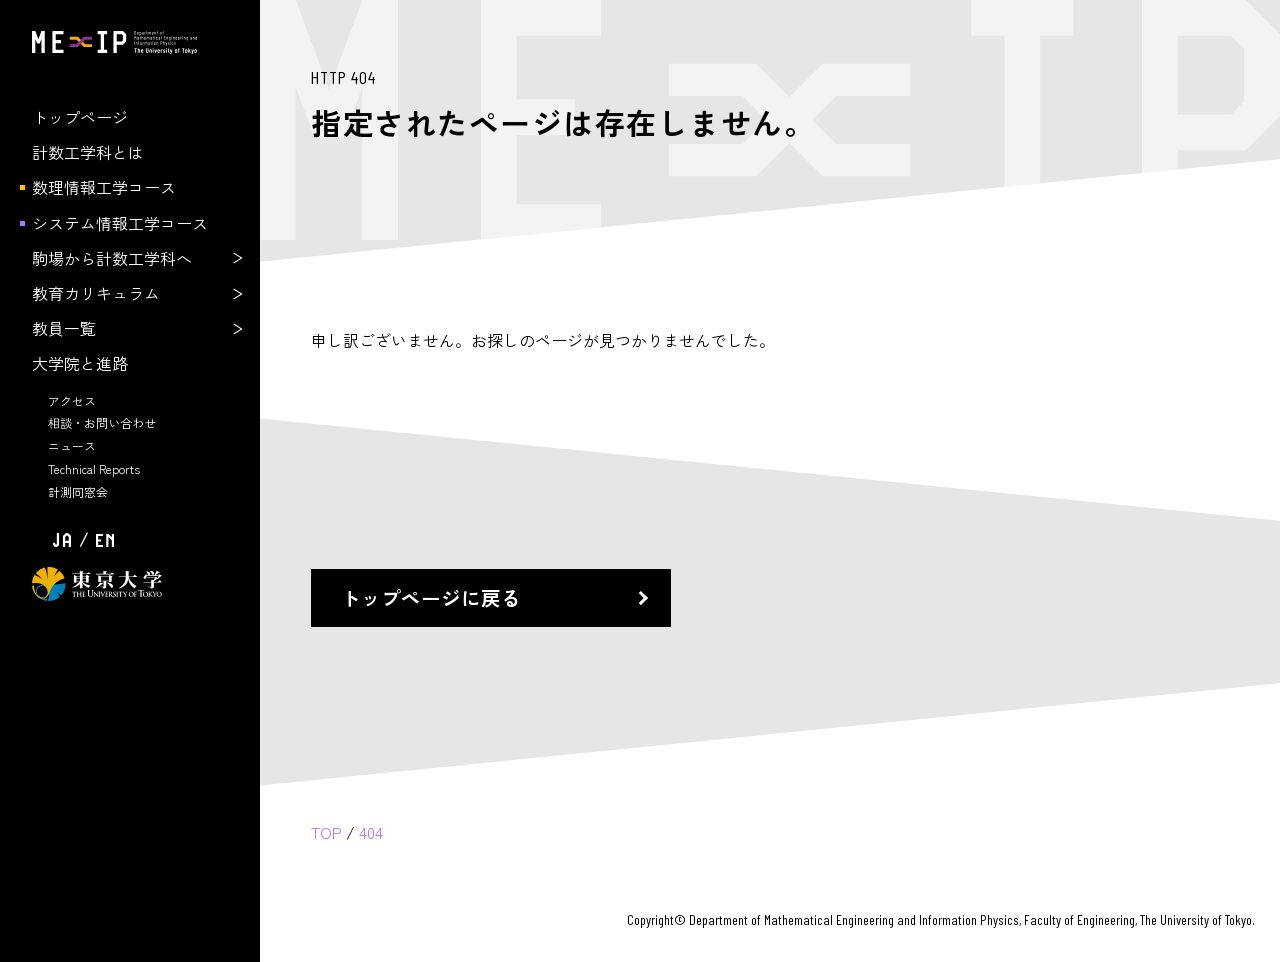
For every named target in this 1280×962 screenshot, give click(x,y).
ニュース (72, 445)
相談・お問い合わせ (102, 422)
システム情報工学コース (120, 223)
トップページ (80, 117)
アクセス (72, 400)
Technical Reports (94, 468)
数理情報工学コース (104, 187)
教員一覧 (64, 328)
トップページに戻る (431, 597)
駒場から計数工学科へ (112, 258)
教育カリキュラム (96, 293)
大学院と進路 (80, 363)
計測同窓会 (78, 491)
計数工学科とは (88, 152)
